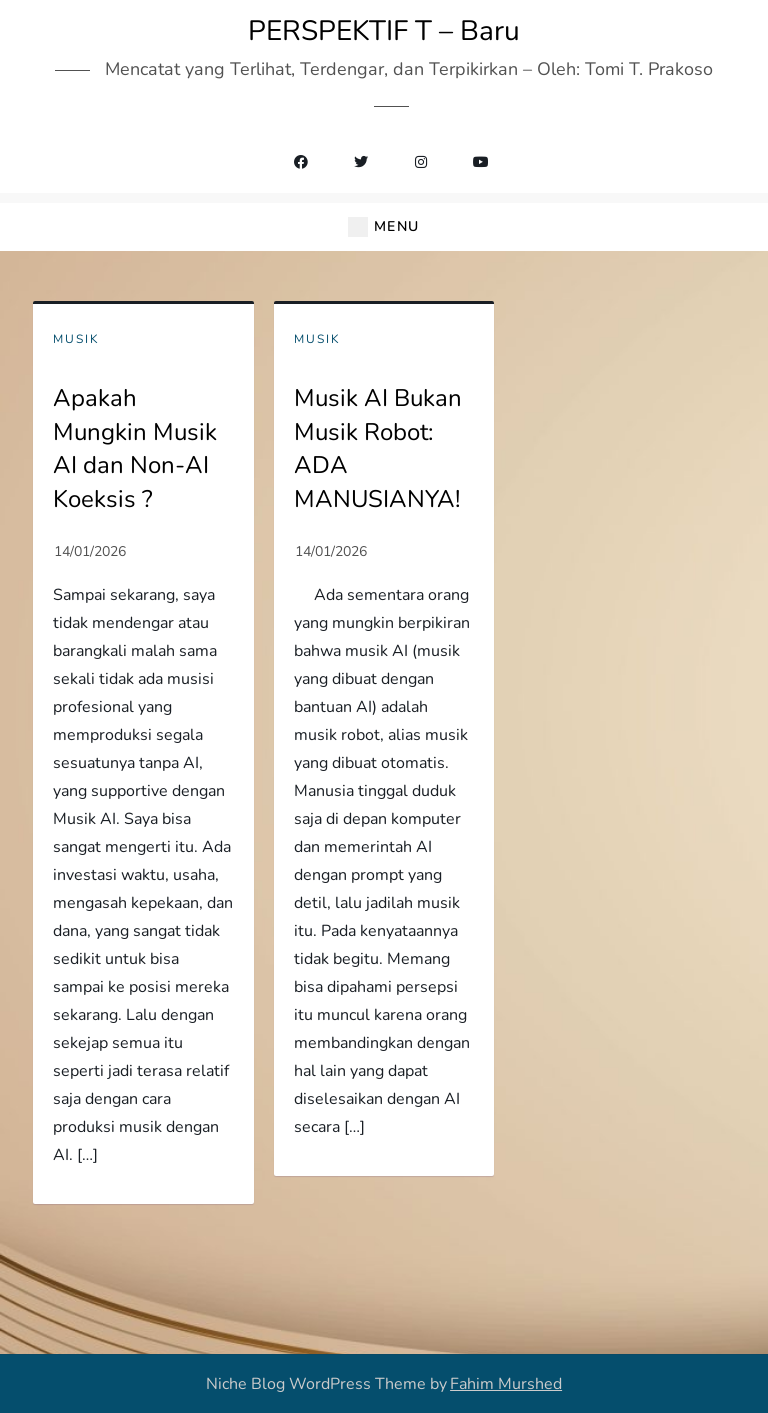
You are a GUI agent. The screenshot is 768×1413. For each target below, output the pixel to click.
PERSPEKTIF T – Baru (384, 31)
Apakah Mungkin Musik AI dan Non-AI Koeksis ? (135, 448)
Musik (76, 339)
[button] (383, 227)
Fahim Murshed (506, 1384)
